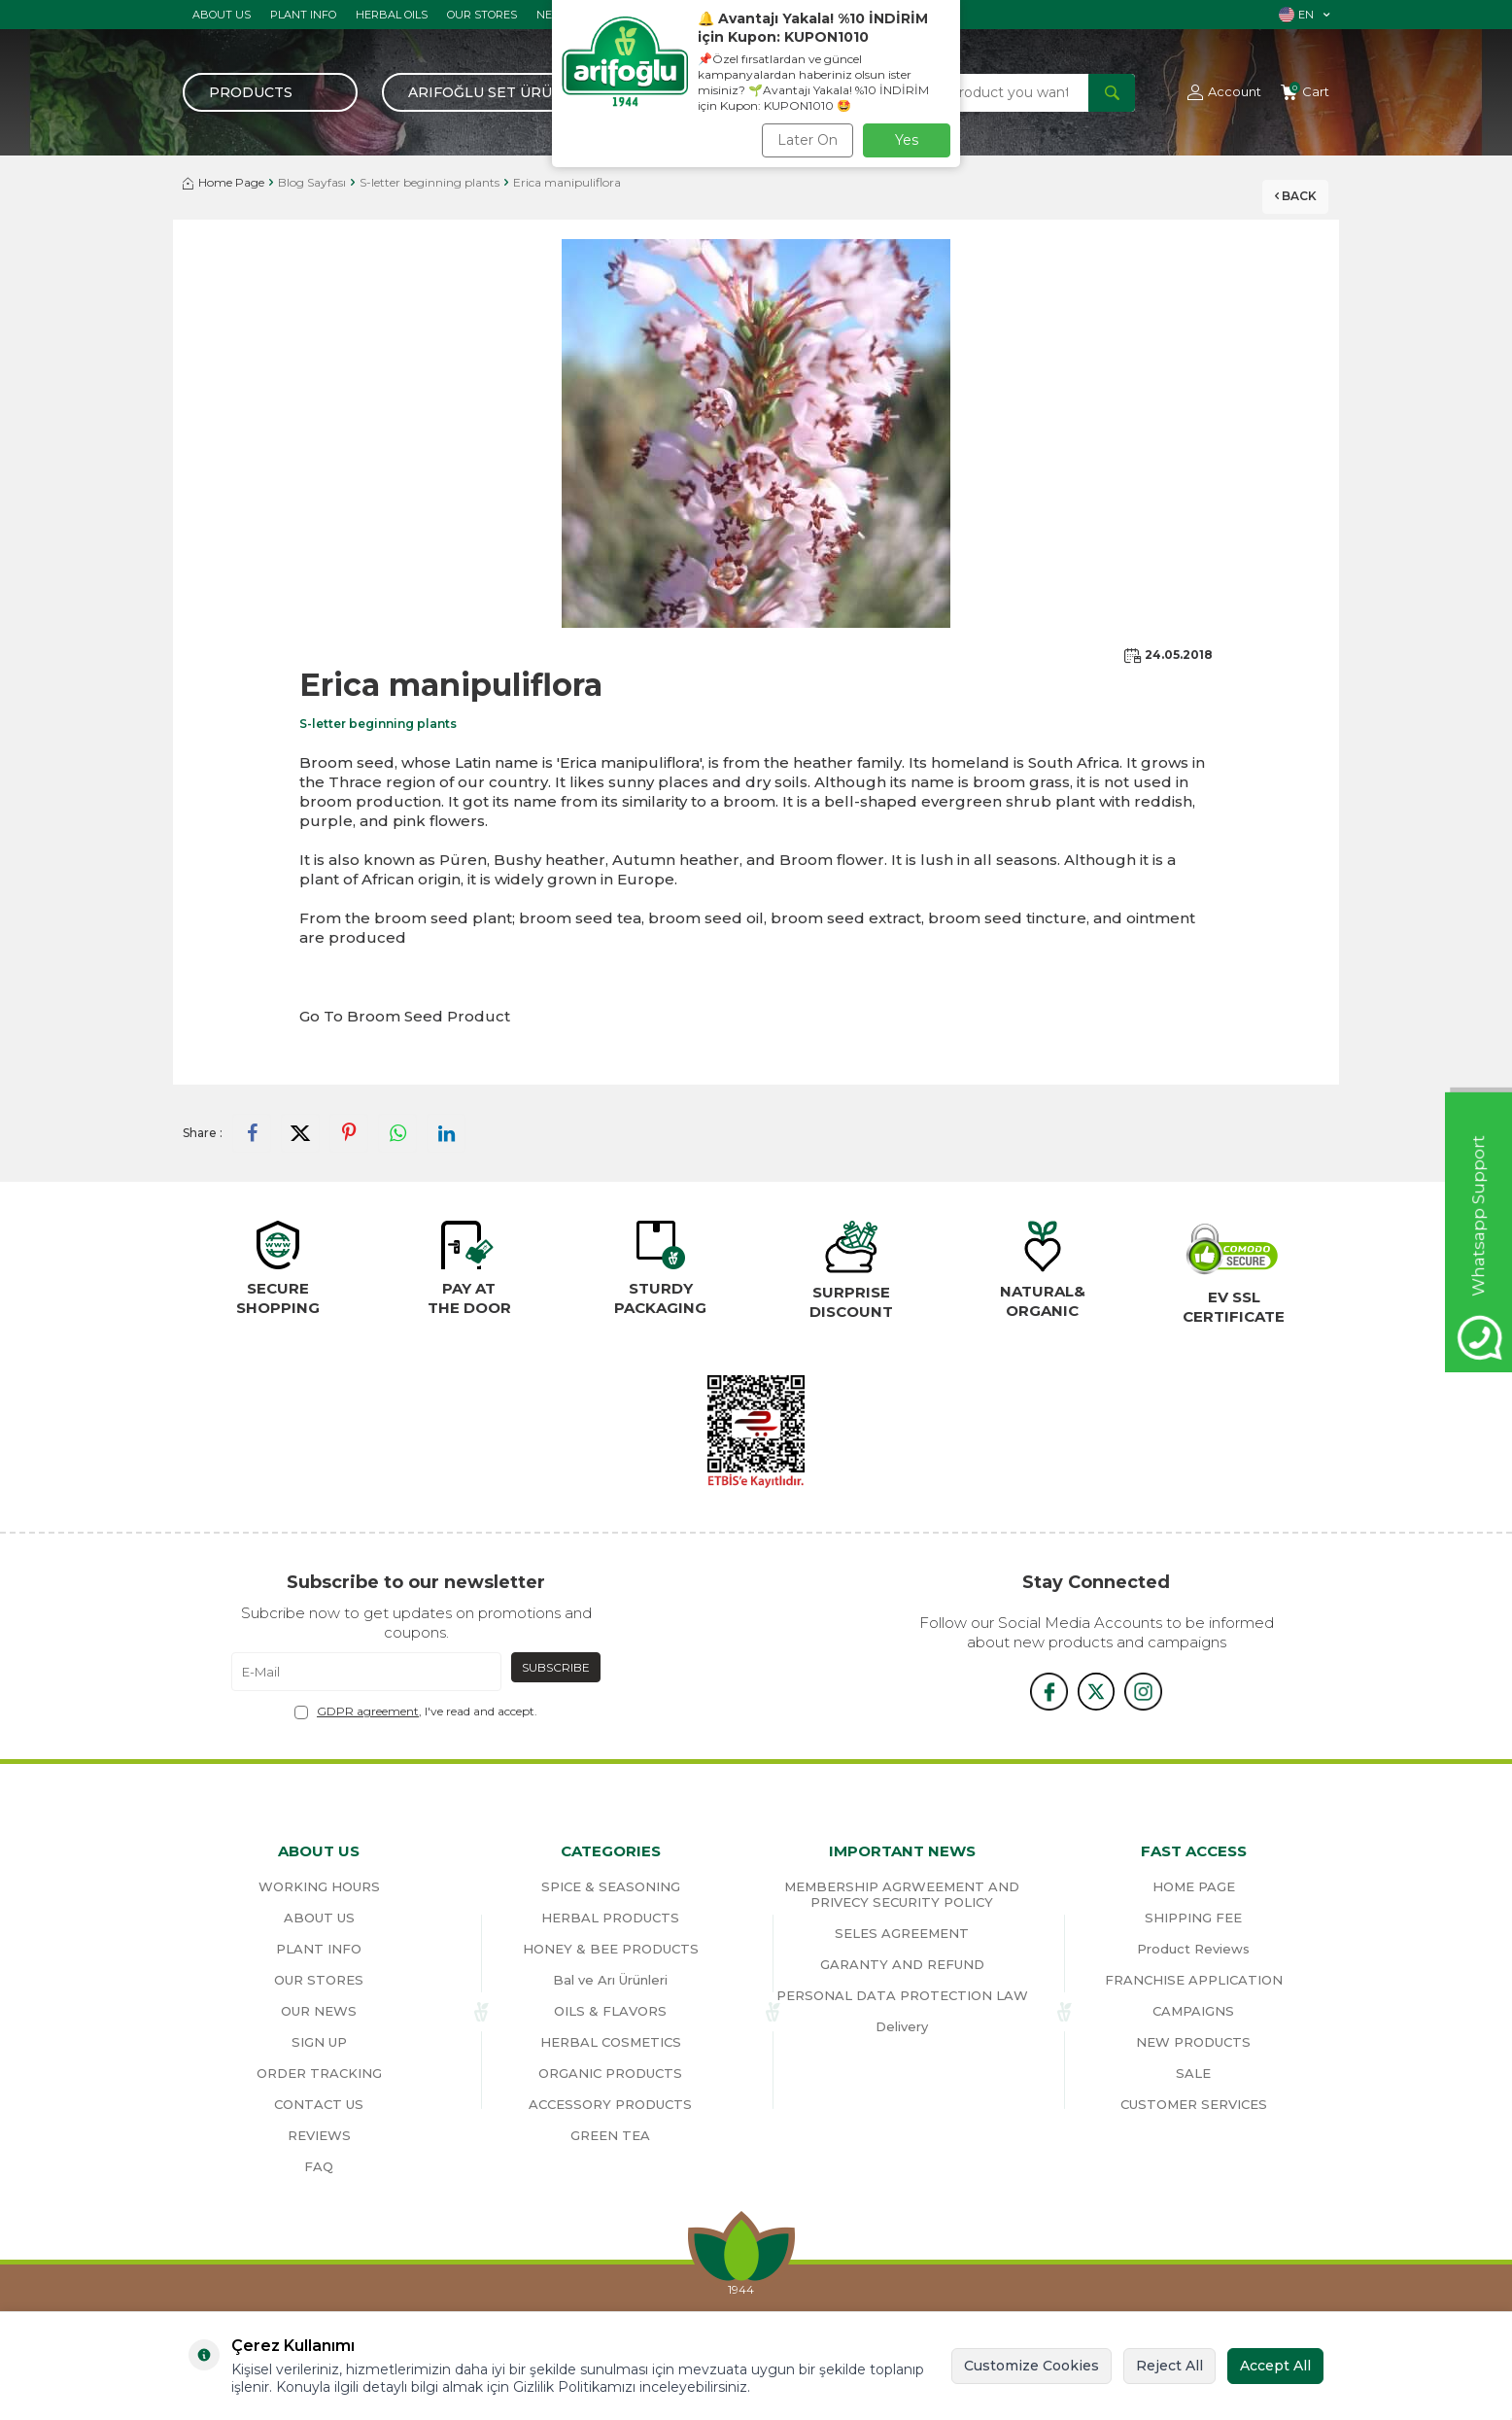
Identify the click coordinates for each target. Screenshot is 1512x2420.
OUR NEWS (319, 2011)
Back (1291, 189)
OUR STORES (482, 14)
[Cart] (1305, 92)
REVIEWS (319, 2135)
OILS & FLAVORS (610, 2011)
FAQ (318, 2166)
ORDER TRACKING (319, 2073)
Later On (807, 140)
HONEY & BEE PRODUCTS (611, 1948)
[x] (1096, 1691)
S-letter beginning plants (429, 182)
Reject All (1169, 2365)
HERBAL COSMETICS (610, 2042)
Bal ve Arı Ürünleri (610, 1980)
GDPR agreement (368, 1711)
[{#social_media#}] (1047, 1691)
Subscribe (556, 1667)
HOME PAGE (1193, 1886)
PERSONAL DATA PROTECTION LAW (902, 1995)
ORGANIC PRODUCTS (610, 2073)
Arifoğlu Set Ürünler (500, 92)
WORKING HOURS (319, 1886)
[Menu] (270, 92)
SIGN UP (319, 2042)
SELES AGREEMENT (902, 1933)
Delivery (902, 2026)
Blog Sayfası (312, 182)
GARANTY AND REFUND (902, 1964)
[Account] (1224, 92)
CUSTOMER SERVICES (1193, 2104)
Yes (906, 140)
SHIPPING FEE (1193, 1917)
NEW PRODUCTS (1193, 2042)
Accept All (1275, 2365)
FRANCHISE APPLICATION (1194, 1980)
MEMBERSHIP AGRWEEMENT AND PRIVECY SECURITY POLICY (901, 1894)
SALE (1193, 2073)
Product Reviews (1193, 1948)
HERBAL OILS (392, 14)
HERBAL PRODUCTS (610, 1917)
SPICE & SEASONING (610, 1886)
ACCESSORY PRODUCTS (610, 2104)
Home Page (223, 182)
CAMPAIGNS (1193, 2011)
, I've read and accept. (415, 1711)
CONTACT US (318, 2104)
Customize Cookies (1031, 2365)
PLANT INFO (303, 14)
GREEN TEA (610, 2135)
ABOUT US (221, 14)
